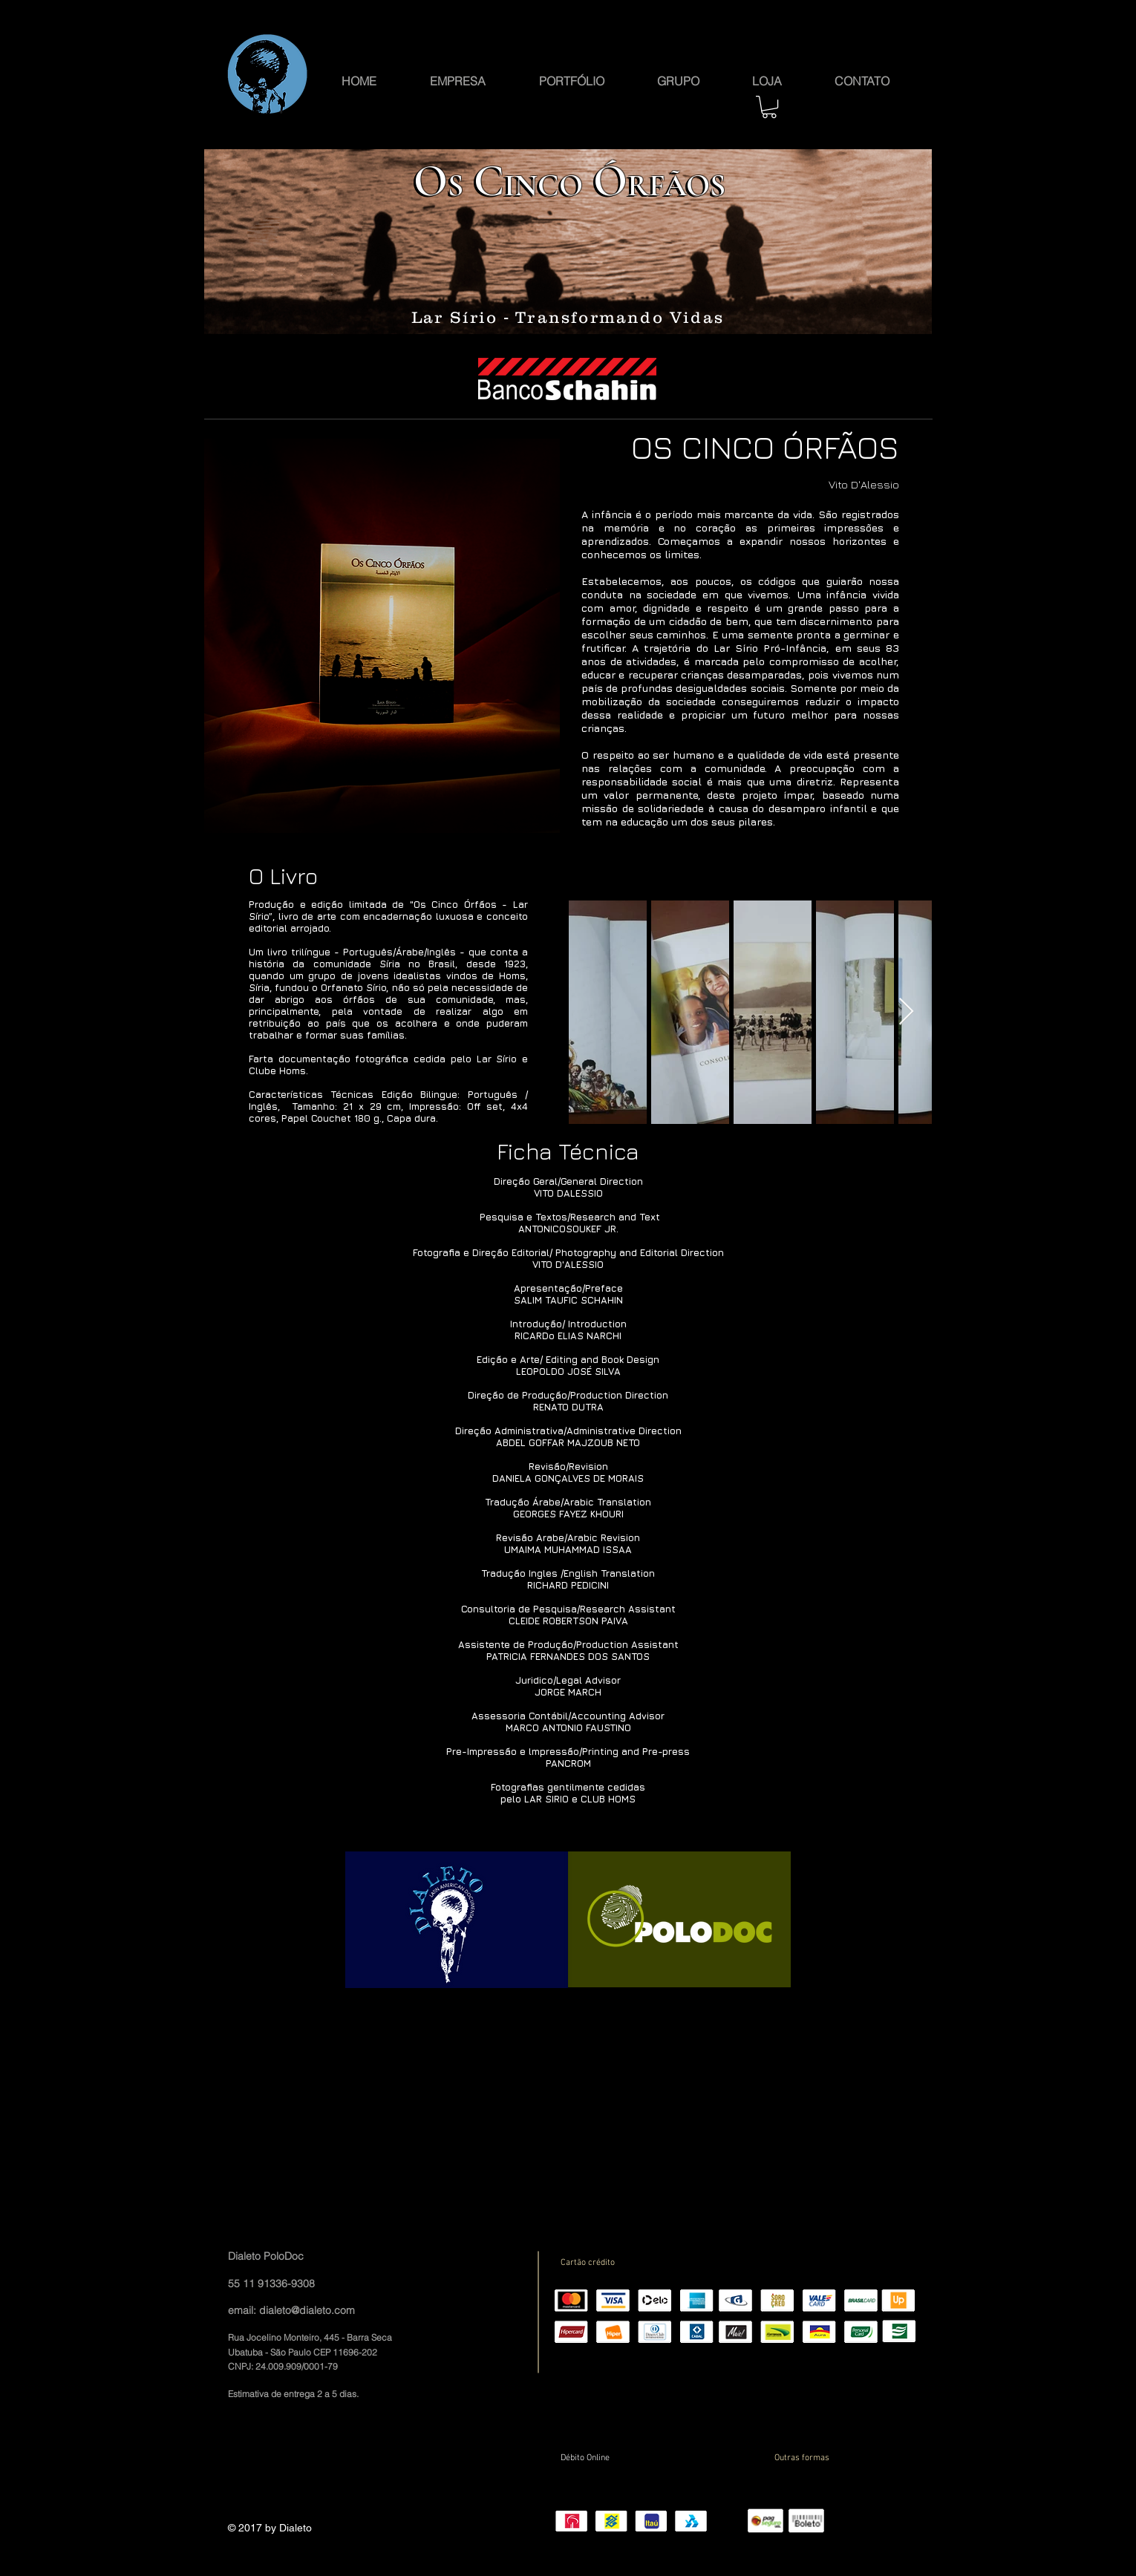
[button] (677, 79)
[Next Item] (906, 1012)
